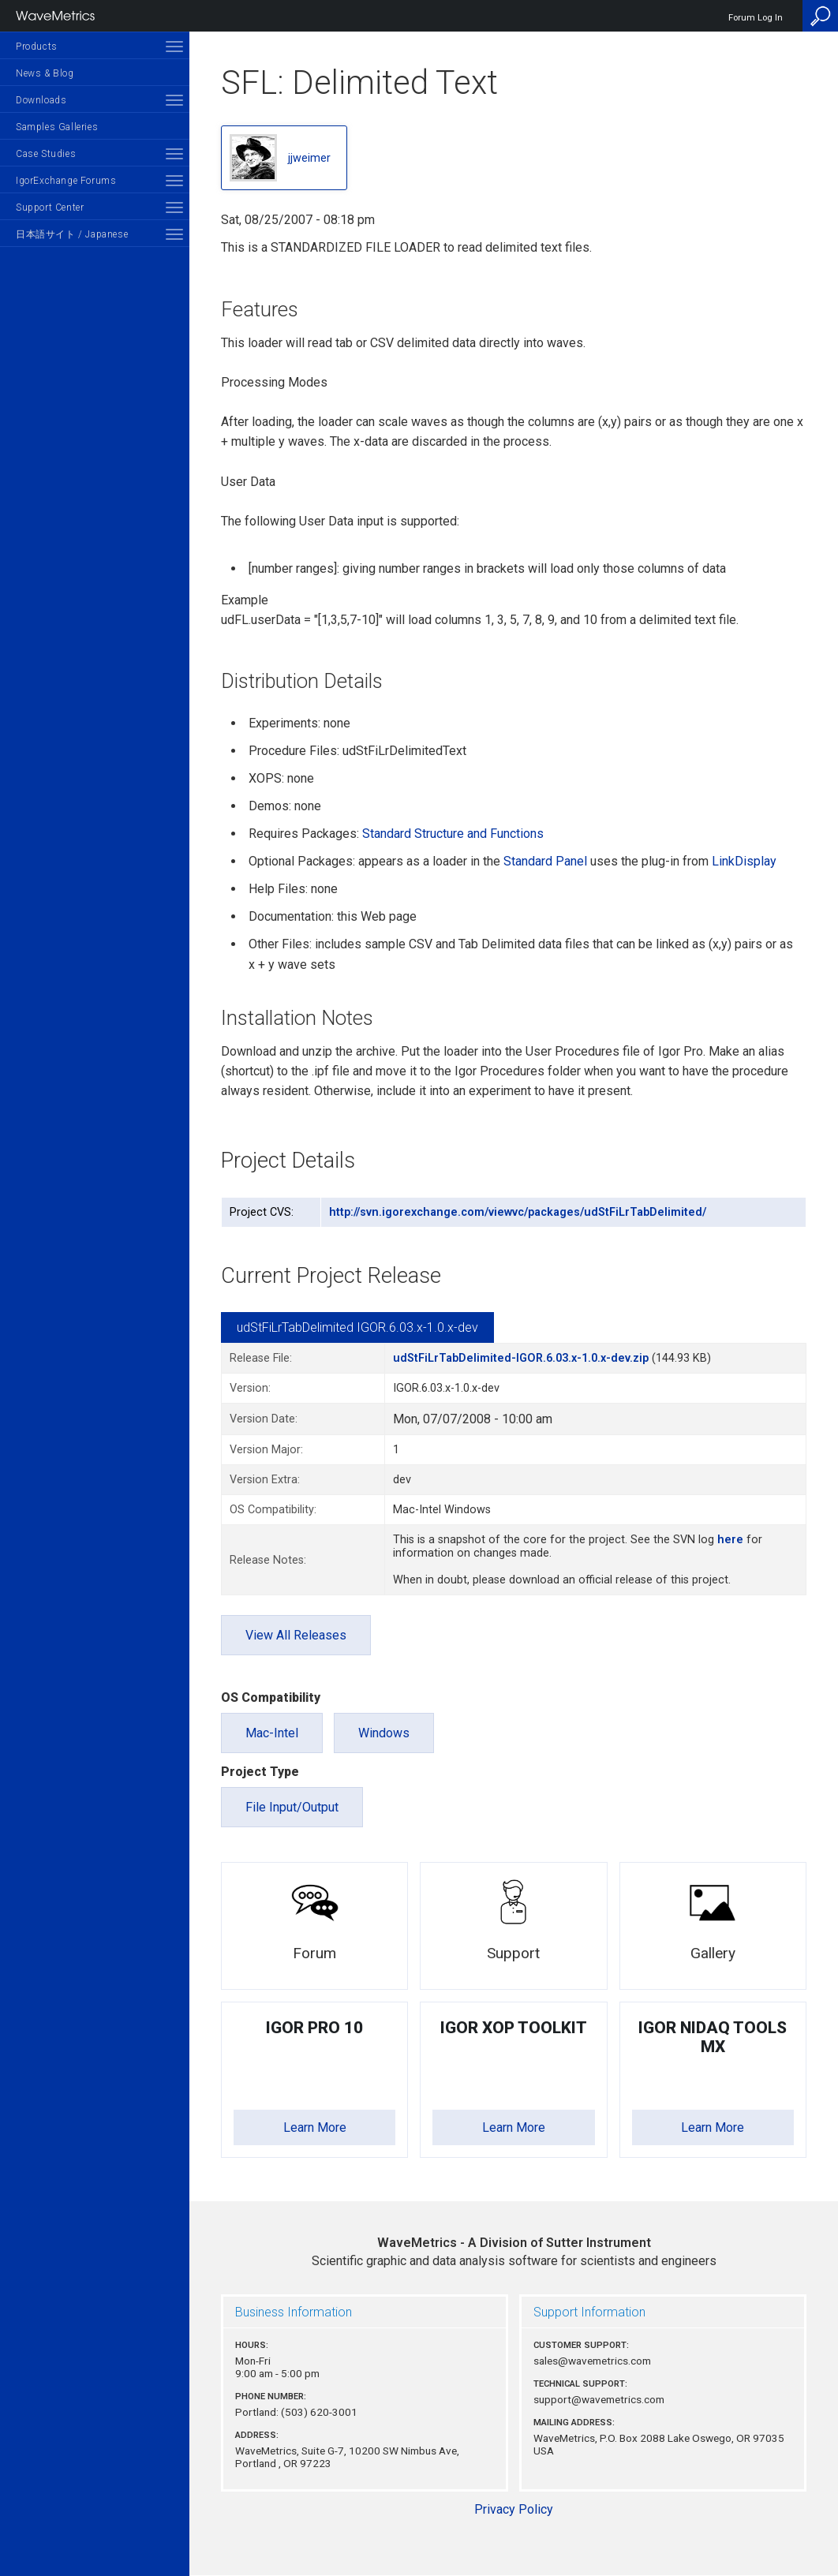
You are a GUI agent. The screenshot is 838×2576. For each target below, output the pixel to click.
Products (37, 46)
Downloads (41, 100)
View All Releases (295, 1635)
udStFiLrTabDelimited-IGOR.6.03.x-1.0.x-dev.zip (521, 1358)
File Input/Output (292, 1807)
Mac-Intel (271, 1732)
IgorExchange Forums (66, 180)
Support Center (50, 207)
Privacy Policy (513, 2509)
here (730, 1539)
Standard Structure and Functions (453, 833)
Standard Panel (545, 861)
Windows (384, 1732)
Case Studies (46, 153)
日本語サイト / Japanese (72, 234)
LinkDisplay (744, 861)
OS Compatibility (270, 1697)
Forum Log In (755, 18)
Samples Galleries (57, 127)
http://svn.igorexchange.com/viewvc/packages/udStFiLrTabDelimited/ (517, 1212)
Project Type (260, 1771)
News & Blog (45, 73)
